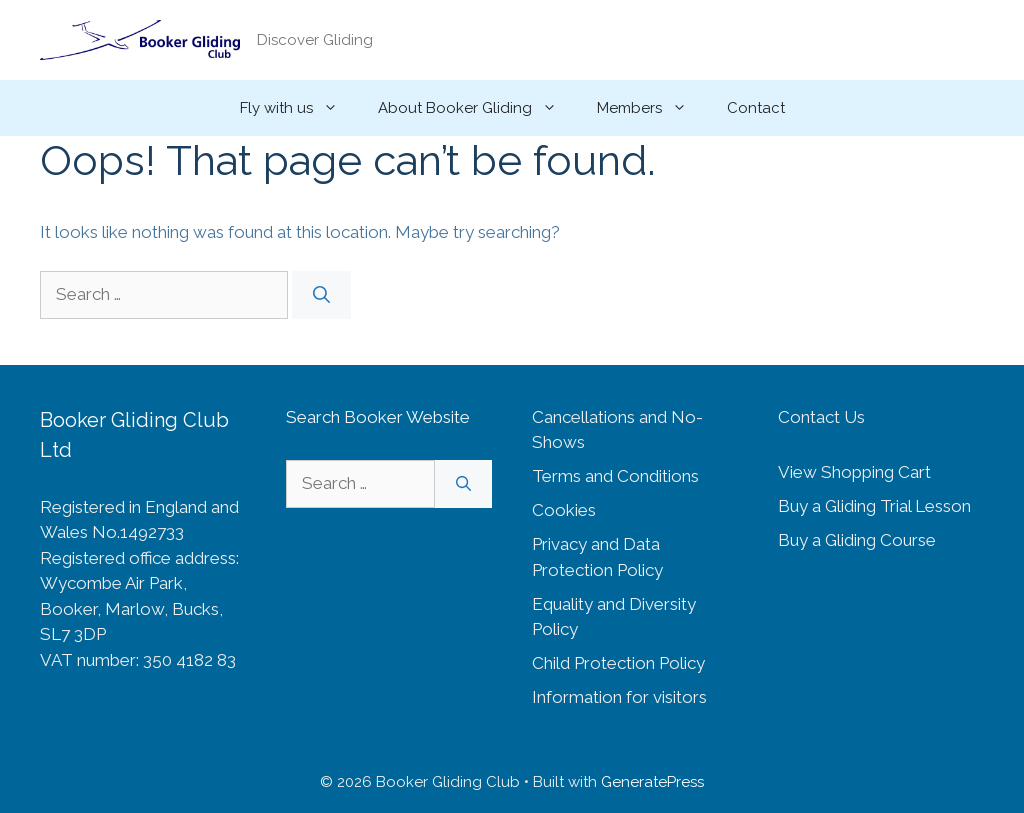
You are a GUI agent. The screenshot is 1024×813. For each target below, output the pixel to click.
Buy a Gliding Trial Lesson (874, 506)
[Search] (321, 295)
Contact (756, 108)
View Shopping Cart (854, 472)
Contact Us (821, 417)
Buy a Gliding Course (857, 540)
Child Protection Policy (618, 663)
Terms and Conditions (615, 476)
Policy (555, 629)
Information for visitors (619, 697)
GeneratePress (652, 782)
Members (652, 108)
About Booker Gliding (477, 108)
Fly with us (299, 108)
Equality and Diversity (614, 604)
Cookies (564, 510)
